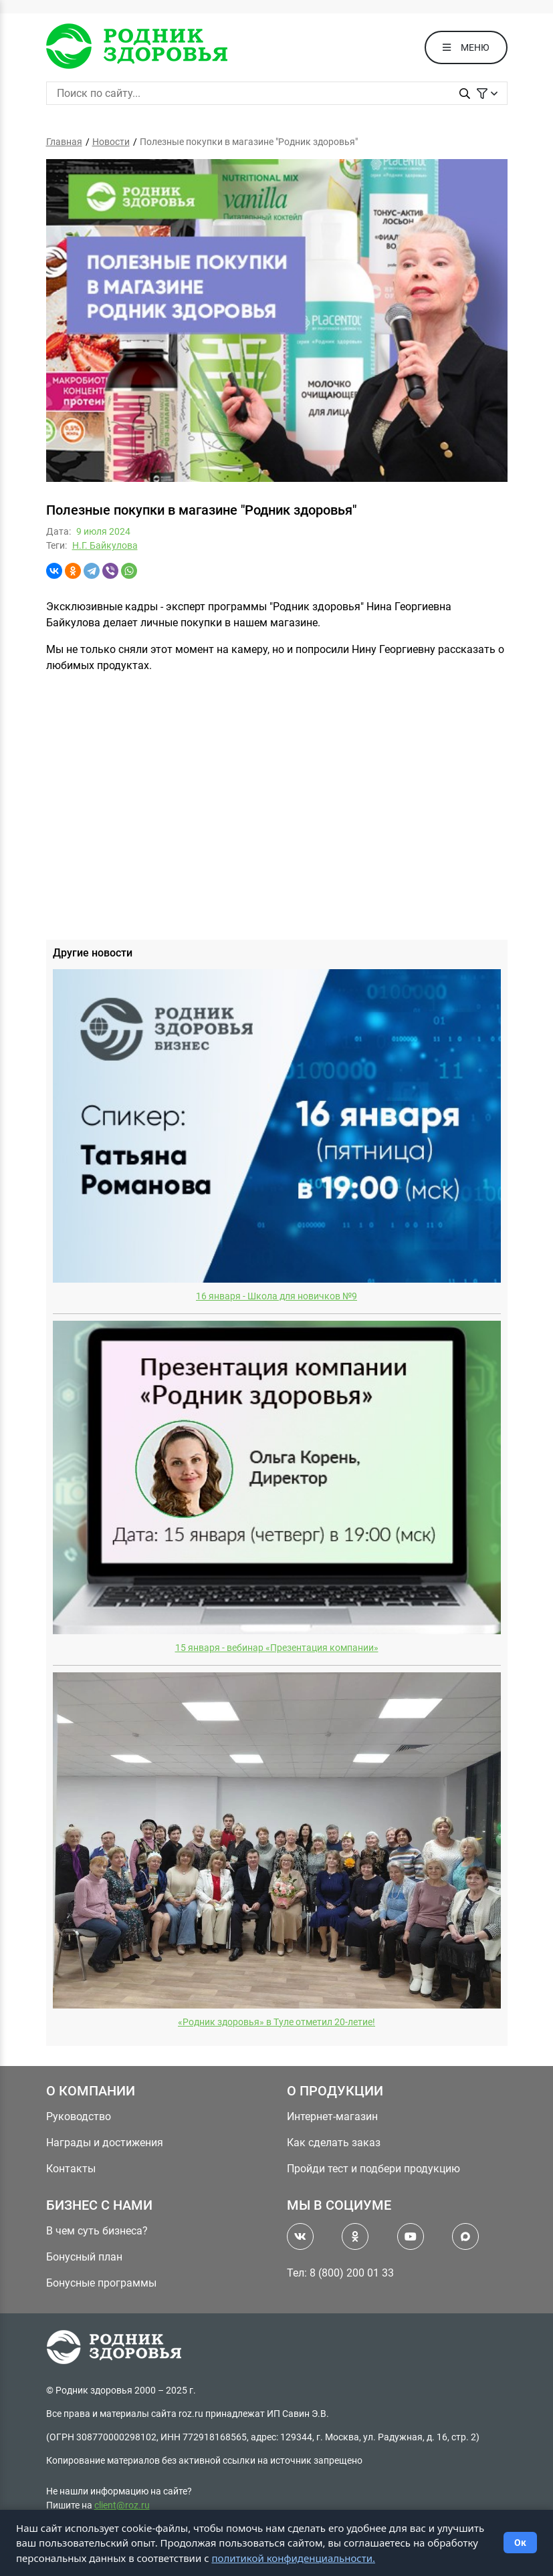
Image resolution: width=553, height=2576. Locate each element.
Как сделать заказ (333, 2142)
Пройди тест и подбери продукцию (373, 2168)
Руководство (78, 2116)
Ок (520, 2542)
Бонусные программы (101, 2283)
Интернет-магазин (332, 2116)
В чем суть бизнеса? (97, 2230)
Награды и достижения (104, 2142)
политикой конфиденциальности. (293, 2558)
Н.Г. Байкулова (105, 545)
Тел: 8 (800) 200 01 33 (340, 2273)
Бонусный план (84, 2256)
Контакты (71, 2168)
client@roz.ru (122, 2505)
